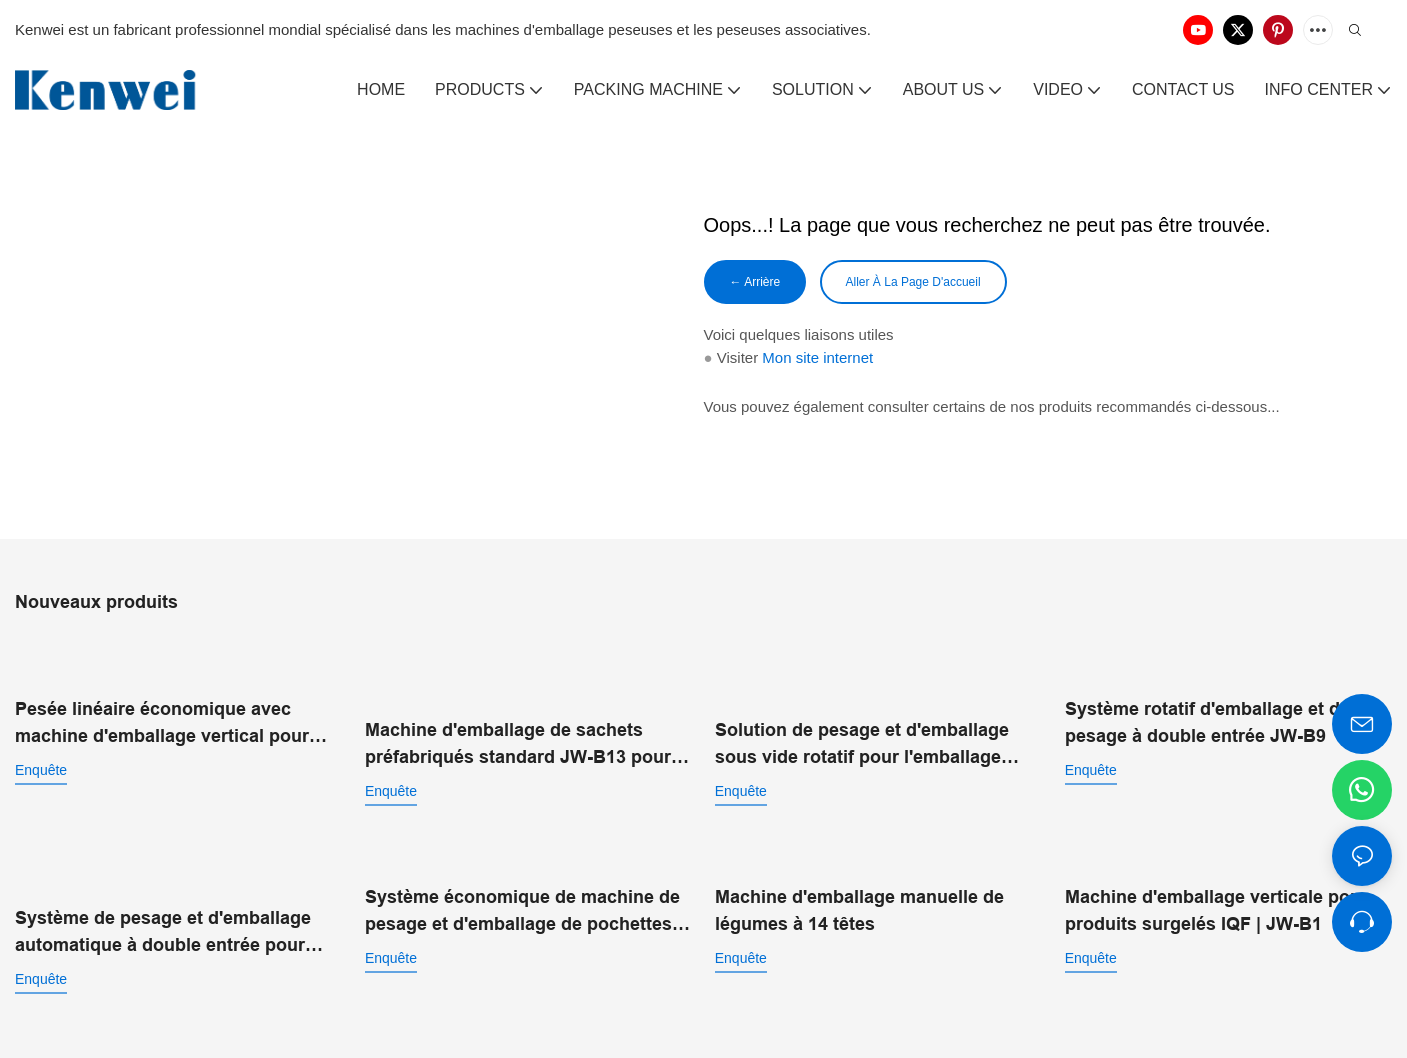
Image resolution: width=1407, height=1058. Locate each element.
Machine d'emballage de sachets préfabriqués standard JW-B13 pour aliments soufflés (518, 722)
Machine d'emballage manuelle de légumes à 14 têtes (859, 881)
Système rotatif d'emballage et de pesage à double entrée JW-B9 (1207, 720)
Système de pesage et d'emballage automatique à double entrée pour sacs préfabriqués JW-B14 (163, 883)
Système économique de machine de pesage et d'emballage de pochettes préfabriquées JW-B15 (522, 883)
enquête (41, 768)
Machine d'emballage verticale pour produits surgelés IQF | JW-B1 (1216, 881)
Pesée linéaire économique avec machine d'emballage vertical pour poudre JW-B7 (162, 722)
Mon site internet (817, 361)
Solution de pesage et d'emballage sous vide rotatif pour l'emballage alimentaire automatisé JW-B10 (862, 722)
